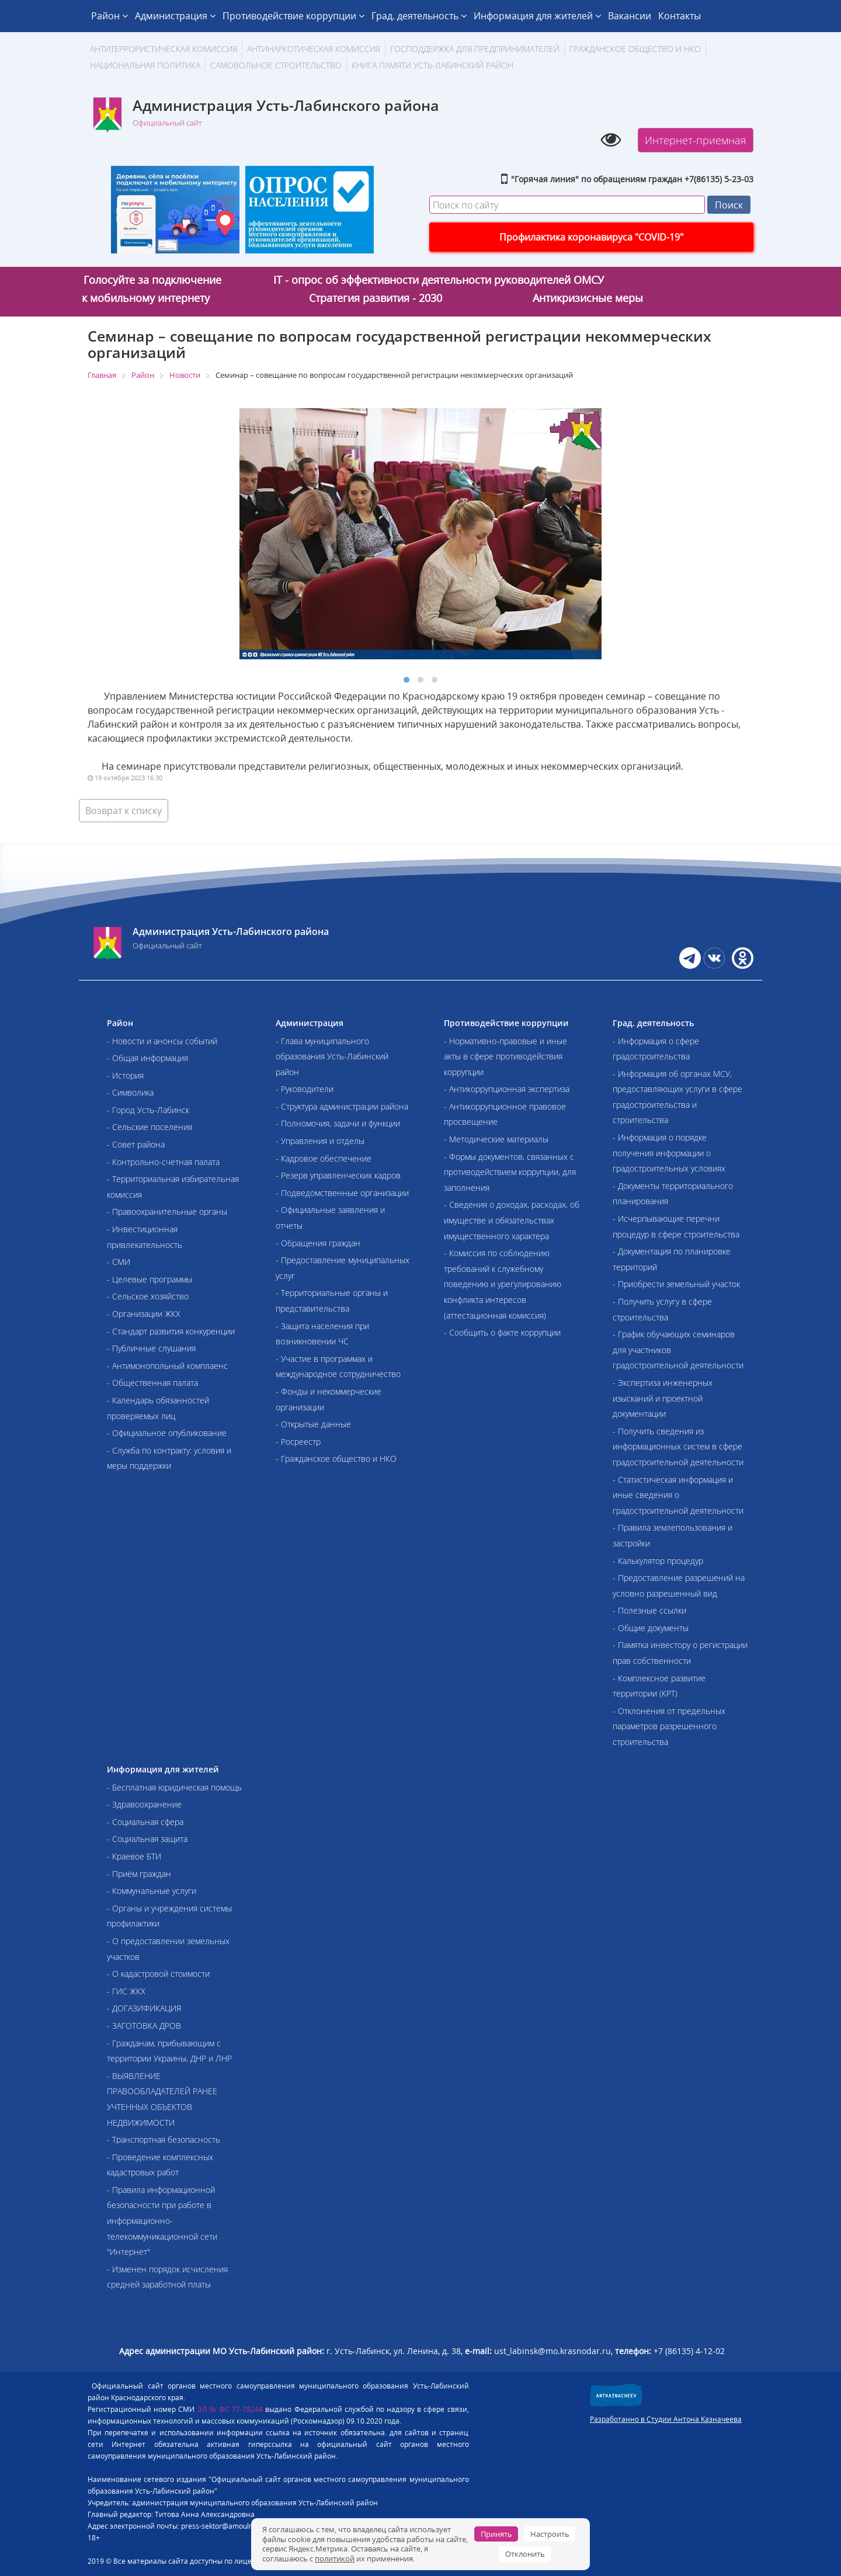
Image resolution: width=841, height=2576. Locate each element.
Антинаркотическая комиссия (313, 48)
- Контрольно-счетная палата (163, 1161)
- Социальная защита (147, 1838)
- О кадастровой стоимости (158, 1973)
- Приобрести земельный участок (676, 1283)
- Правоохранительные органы (167, 1211)
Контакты (679, 15)
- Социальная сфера (145, 1821)
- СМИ (118, 1261)
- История (125, 1075)
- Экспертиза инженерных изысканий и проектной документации (663, 1398)
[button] (406, 680)
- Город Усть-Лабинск (148, 1109)
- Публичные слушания (151, 1348)
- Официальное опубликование (167, 1432)
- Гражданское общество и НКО (336, 1458)
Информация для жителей (537, 15)
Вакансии (629, 15)
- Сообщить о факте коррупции (502, 1332)
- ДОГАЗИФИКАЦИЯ (144, 2008)
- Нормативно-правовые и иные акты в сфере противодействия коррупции (505, 1056)
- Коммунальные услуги (151, 1890)
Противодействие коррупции (293, 15)
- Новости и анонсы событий (162, 1041)
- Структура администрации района (342, 1106)
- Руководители (304, 1088)
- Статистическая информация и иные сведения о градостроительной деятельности (678, 1495)
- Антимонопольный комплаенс (167, 1365)
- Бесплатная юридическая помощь (174, 1787)
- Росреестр (298, 1441)
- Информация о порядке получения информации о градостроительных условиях (669, 1153)
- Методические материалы (496, 1139)
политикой (335, 2558)
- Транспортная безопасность (163, 2139)
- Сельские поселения (149, 1126)
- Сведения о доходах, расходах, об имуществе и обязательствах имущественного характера (511, 1220)
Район (109, 15)
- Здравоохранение (144, 1804)
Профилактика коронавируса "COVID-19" (591, 237)
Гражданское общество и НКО (635, 48)
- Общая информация (147, 1057)
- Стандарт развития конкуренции (171, 1331)
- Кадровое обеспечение (323, 1158)
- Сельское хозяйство (148, 1296)
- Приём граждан (139, 1873)
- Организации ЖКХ (143, 1313)
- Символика (130, 1092)
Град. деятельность (419, 15)
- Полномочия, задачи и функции (338, 1123)
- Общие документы (651, 1627)
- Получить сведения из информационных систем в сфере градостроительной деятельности (678, 1447)
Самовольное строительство (276, 65)
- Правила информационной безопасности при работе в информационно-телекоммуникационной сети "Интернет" (162, 2220)
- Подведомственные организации (342, 1192)
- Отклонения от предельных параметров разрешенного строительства (669, 1726)
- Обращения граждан (318, 1243)
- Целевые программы (149, 1279)
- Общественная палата (152, 1382)
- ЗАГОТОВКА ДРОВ (144, 2025)
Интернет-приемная (695, 140)
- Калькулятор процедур (658, 1560)
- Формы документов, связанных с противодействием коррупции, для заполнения (510, 1172)
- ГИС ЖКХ (126, 1991)
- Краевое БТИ (134, 1856)
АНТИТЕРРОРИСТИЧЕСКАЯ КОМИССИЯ (163, 48)
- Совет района (136, 1144)
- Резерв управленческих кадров (338, 1175)
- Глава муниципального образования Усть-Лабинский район (332, 1056)
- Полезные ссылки (649, 1610)
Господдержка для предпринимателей (474, 48)
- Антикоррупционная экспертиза (506, 1088)
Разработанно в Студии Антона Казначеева (666, 2419)
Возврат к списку (123, 810)
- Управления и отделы (320, 1140)
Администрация (175, 15)
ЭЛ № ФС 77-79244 (230, 2409)
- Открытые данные (313, 1424)
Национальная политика (145, 65)
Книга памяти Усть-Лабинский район (432, 65)
